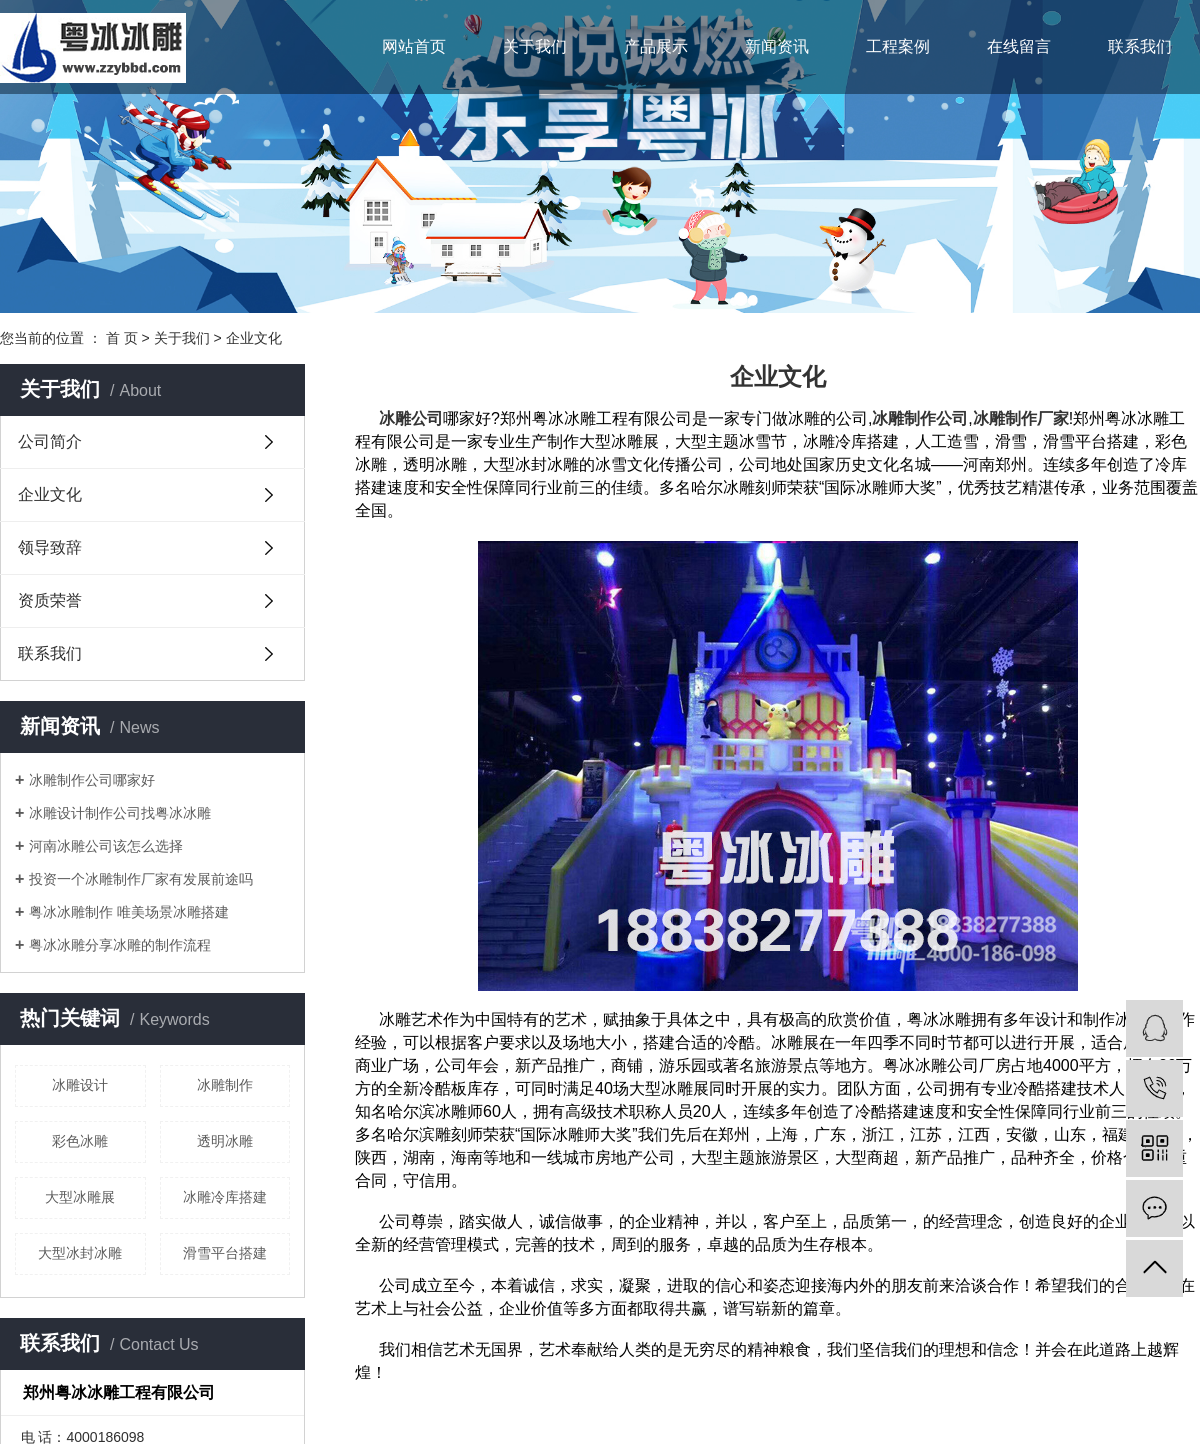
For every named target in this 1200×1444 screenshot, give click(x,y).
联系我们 (1140, 46)
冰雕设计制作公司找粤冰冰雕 (120, 813)
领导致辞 (50, 547)
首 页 (122, 338)
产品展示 (656, 46)
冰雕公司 (411, 418)
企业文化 (50, 494)
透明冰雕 (225, 1141)
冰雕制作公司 (920, 418)
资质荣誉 (50, 600)
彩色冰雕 (80, 1141)
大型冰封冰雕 (80, 1253)
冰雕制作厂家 (1021, 418)
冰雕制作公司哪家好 (92, 780)
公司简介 (50, 441)
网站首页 (414, 46)
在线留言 (1019, 46)
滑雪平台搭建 (225, 1253)
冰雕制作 (225, 1085)
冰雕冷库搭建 (225, 1197)
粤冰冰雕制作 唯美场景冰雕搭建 (129, 912)
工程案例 (898, 46)
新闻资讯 (777, 46)
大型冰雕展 (80, 1197)
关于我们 (535, 46)
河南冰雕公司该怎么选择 (106, 846)
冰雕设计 (80, 1085)
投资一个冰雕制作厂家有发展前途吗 (141, 879)
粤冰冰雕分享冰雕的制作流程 (120, 945)
